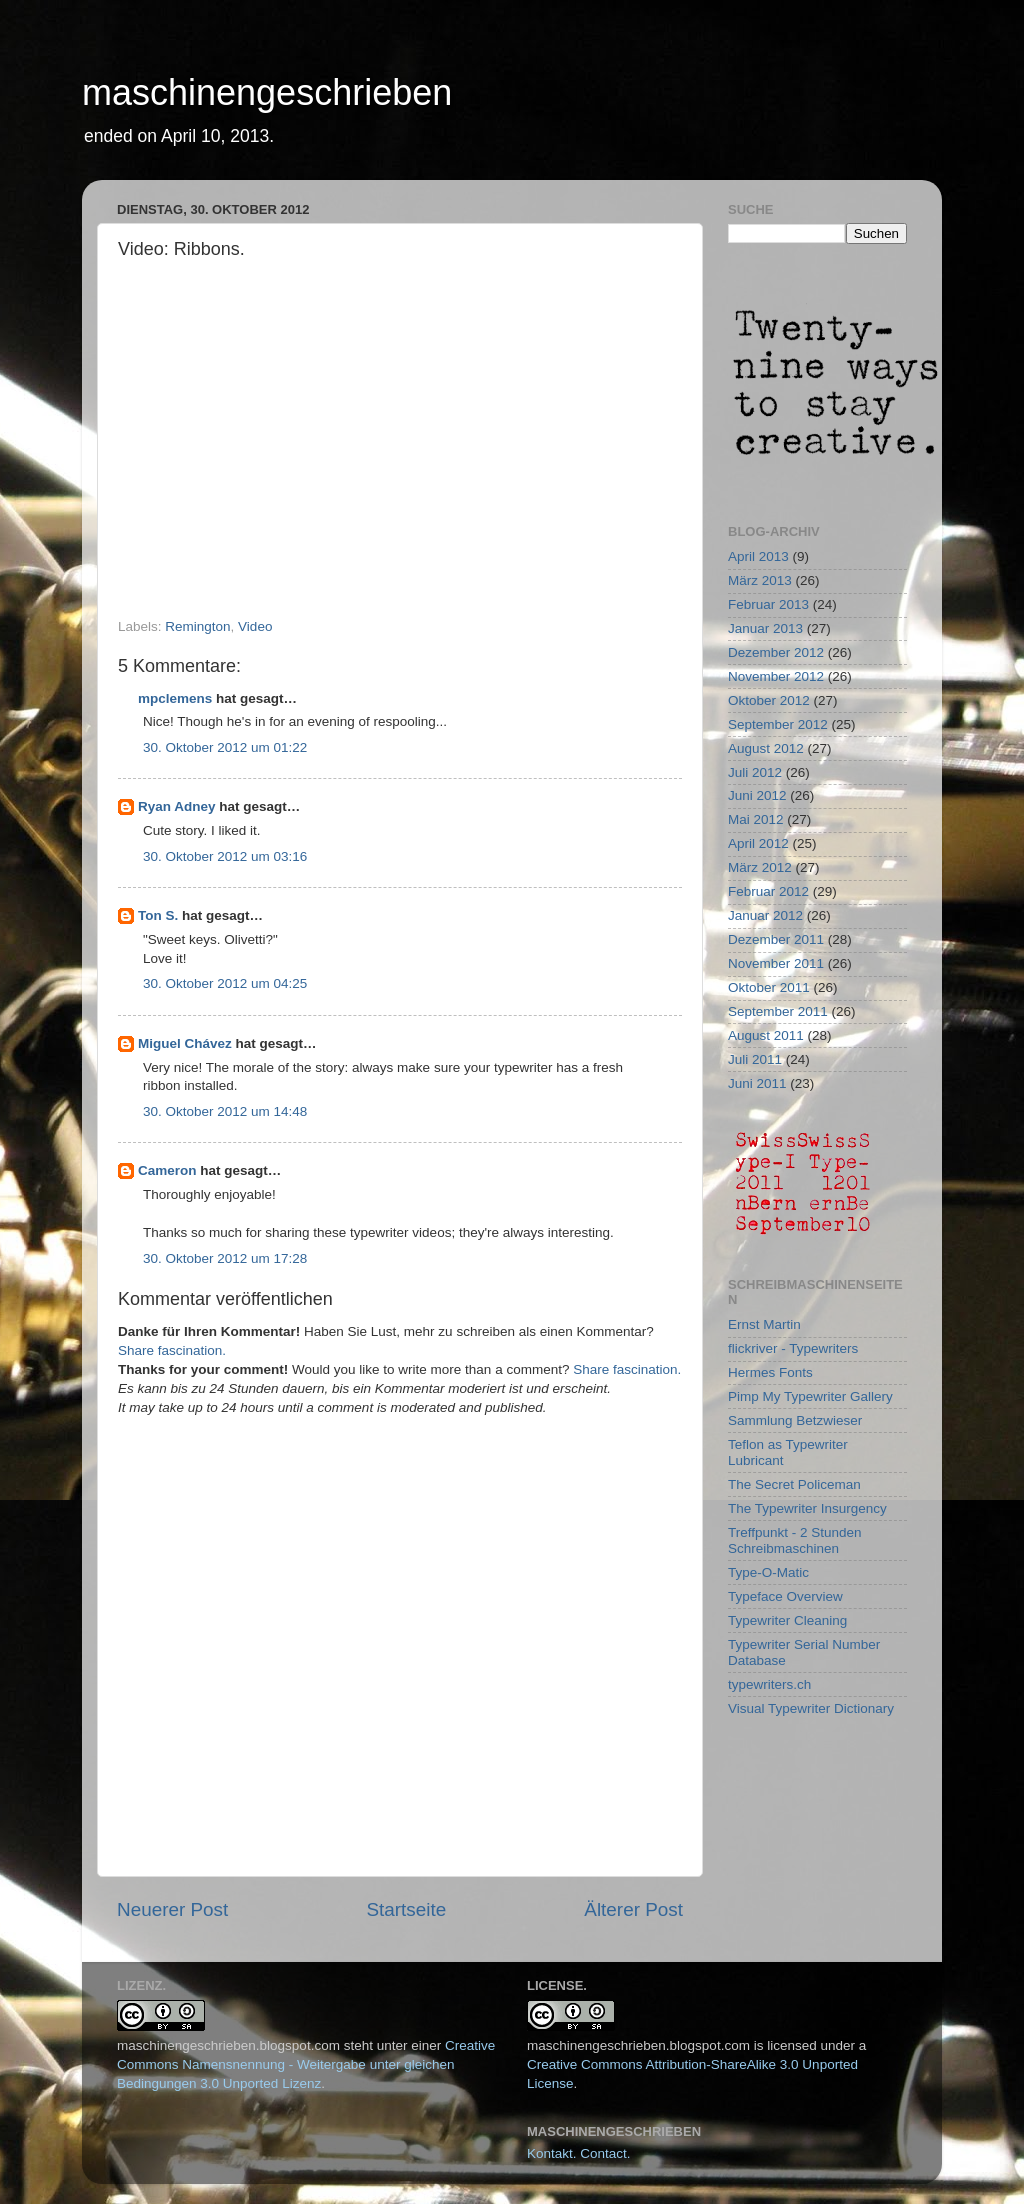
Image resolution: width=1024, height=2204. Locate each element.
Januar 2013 (765, 628)
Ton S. (160, 915)
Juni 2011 (757, 1083)
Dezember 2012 (776, 652)
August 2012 (766, 748)
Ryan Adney (177, 806)
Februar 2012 (768, 891)
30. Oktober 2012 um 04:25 (225, 983)
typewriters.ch (769, 1684)
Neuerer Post (172, 1909)
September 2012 (778, 724)
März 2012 (760, 867)
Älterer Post (633, 1909)
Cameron (167, 1170)
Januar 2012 (765, 915)
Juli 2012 (755, 772)
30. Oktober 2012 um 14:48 (225, 1111)
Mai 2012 (756, 819)
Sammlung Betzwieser (795, 1420)
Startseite (406, 1909)
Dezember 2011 (776, 939)
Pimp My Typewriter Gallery (810, 1396)
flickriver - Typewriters (793, 1348)
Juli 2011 (755, 1059)
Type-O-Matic (768, 1572)
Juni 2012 (757, 795)
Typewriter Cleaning (787, 1620)
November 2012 (776, 676)
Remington (197, 626)
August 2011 (766, 1035)
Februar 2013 (768, 604)
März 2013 (760, 580)
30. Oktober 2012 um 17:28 (225, 1258)
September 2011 (778, 1011)
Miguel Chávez (185, 1043)
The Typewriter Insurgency (807, 1508)
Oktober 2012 (769, 700)
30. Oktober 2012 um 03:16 (225, 856)
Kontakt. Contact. (579, 2153)
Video (255, 626)
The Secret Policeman (794, 1484)
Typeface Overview (785, 1596)
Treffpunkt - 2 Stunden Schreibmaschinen (795, 1540)
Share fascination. (172, 1350)
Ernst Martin (764, 1324)
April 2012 (758, 843)
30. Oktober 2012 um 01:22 (225, 747)
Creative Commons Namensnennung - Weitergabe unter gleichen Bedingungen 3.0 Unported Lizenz (306, 2064)
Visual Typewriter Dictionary (811, 1708)
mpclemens (175, 698)
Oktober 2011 (769, 987)
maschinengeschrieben (267, 92)
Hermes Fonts (770, 1372)
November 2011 (776, 963)
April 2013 (758, 556)
